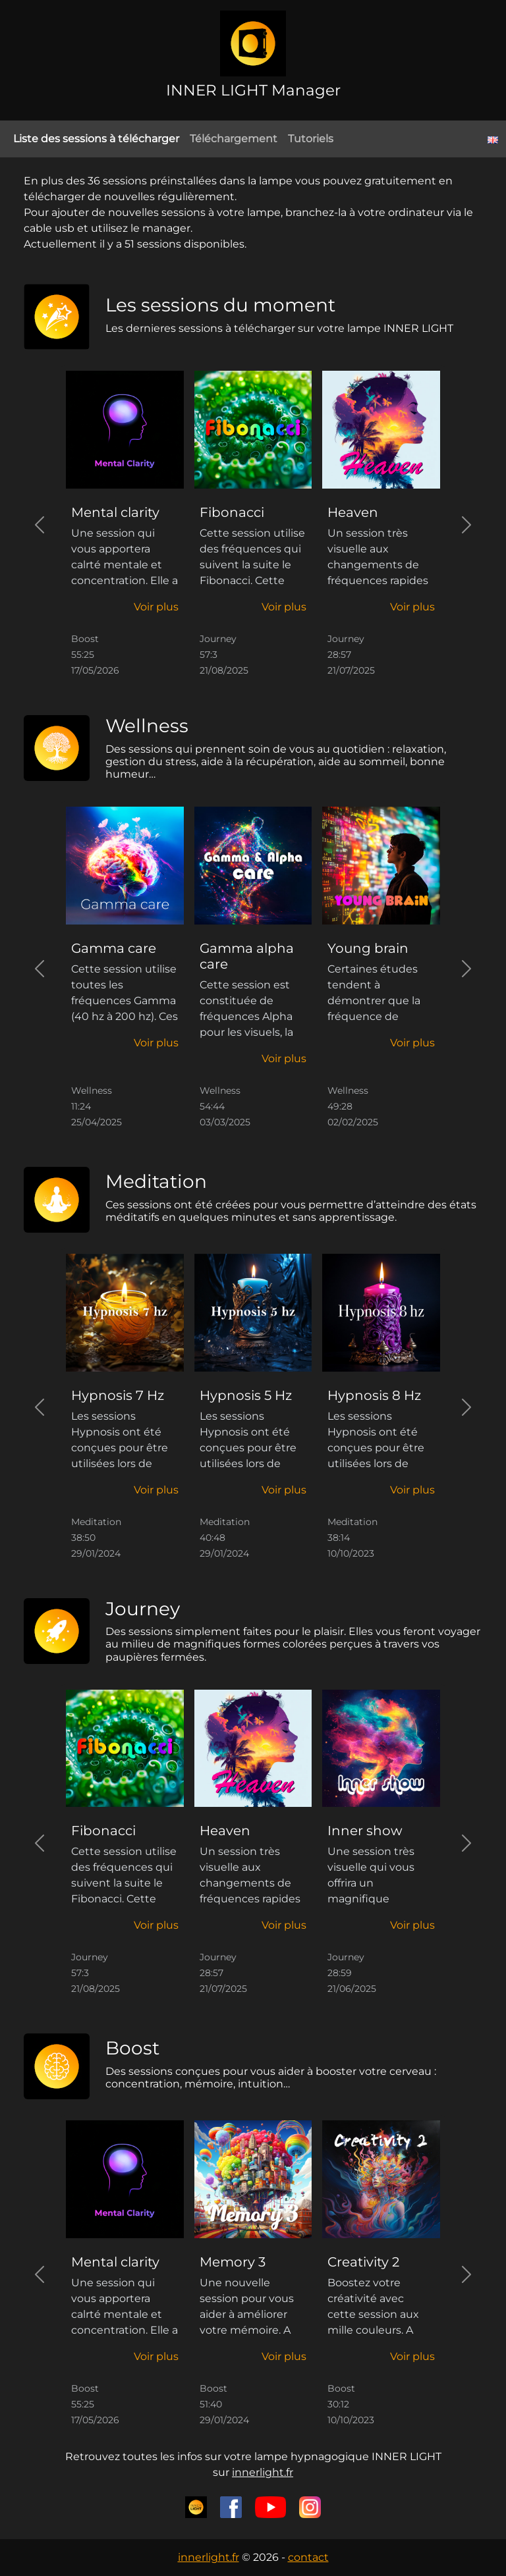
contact (308, 2557)
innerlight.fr (262, 2472)
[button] (156, 607)
